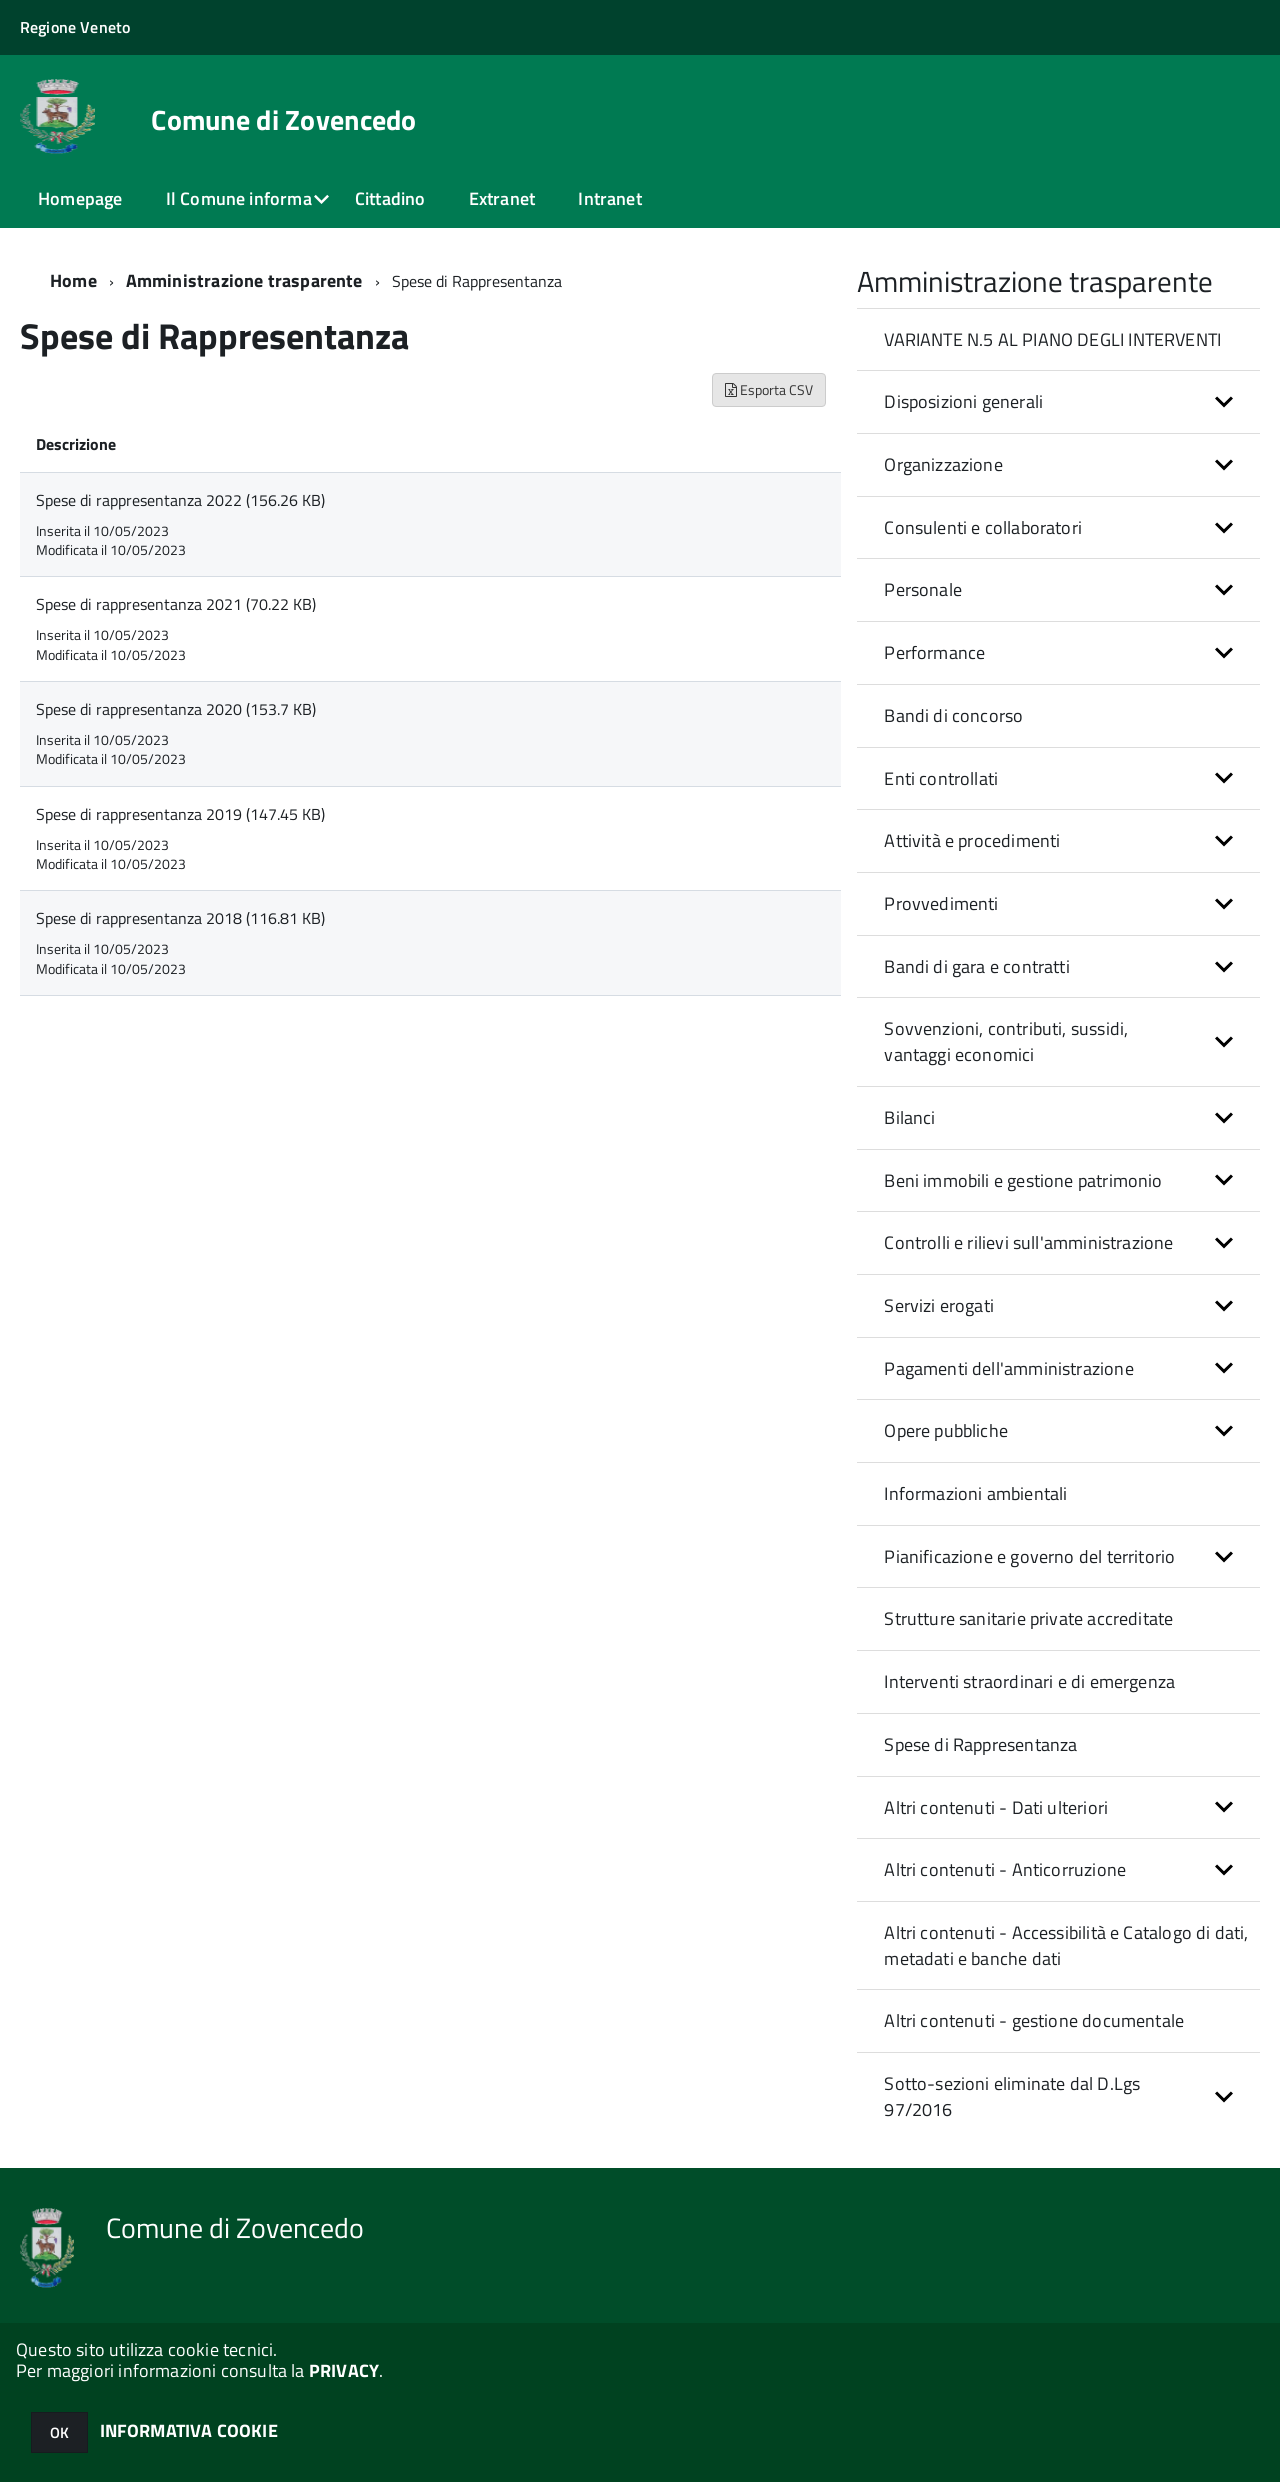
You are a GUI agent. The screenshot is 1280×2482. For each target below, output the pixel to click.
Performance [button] (934, 652)
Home (73, 280)
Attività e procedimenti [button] (972, 840)
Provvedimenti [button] (941, 903)
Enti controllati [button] (941, 778)
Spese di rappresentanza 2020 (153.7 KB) (176, 709)
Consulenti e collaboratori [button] (983, 527)
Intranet (609, 198)
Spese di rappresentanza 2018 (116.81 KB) (180, 918)
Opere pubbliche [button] (946, 1430)
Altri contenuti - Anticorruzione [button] (1005, 1869)
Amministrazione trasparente (244, 280)
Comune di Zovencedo (283, 120)
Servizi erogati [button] (939, 1305)
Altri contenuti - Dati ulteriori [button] (996, 1807)
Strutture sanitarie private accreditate (1028, 1618)
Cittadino (390, 198)
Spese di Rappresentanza (980, 1744)
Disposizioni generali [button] (963, 401)
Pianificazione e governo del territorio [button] (1029, 1556)
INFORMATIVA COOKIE (189, 2430)
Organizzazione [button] (943, 464)
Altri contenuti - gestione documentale (1034, 2020)
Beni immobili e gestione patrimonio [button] (1023, 1180)
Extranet (502, 198)
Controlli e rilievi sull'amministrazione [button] (1028, 1242)
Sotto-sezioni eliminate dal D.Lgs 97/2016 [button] (1012, 2096)
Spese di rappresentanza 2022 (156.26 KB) (180, 500)
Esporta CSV (769, 389)
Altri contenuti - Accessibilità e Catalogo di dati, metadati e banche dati (1066, 1945)
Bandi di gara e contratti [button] (977, 966)
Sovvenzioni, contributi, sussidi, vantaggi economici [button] (1006, 1041)
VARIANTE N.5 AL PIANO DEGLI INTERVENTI (1052, 339)
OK (59, 2432)
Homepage (80, 198)
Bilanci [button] (909, 1117)
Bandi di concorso (953, 715)
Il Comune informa (239, 198)
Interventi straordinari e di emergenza (1029, 1681)
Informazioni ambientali (975, 1493)
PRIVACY (344, 2370)
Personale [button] (923, 589)
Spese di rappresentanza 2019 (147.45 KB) (180, 814)
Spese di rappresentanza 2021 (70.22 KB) (176, 604)
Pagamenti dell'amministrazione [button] (1008, 1368)
